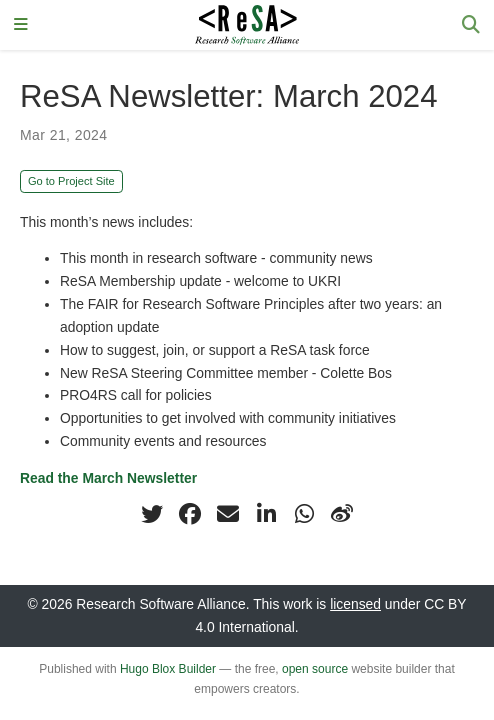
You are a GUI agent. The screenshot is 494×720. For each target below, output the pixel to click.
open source (315, 669)
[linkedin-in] (266, 514)
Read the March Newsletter (108, 478)
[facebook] (190, 514)
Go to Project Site (71, 181)
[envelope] (228, 514)
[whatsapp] (304, 514)
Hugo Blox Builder (168, 669)
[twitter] (152, 514)
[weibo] (342, 514)
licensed (355, 604)
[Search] (471, 25)
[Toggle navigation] (21, 25)
